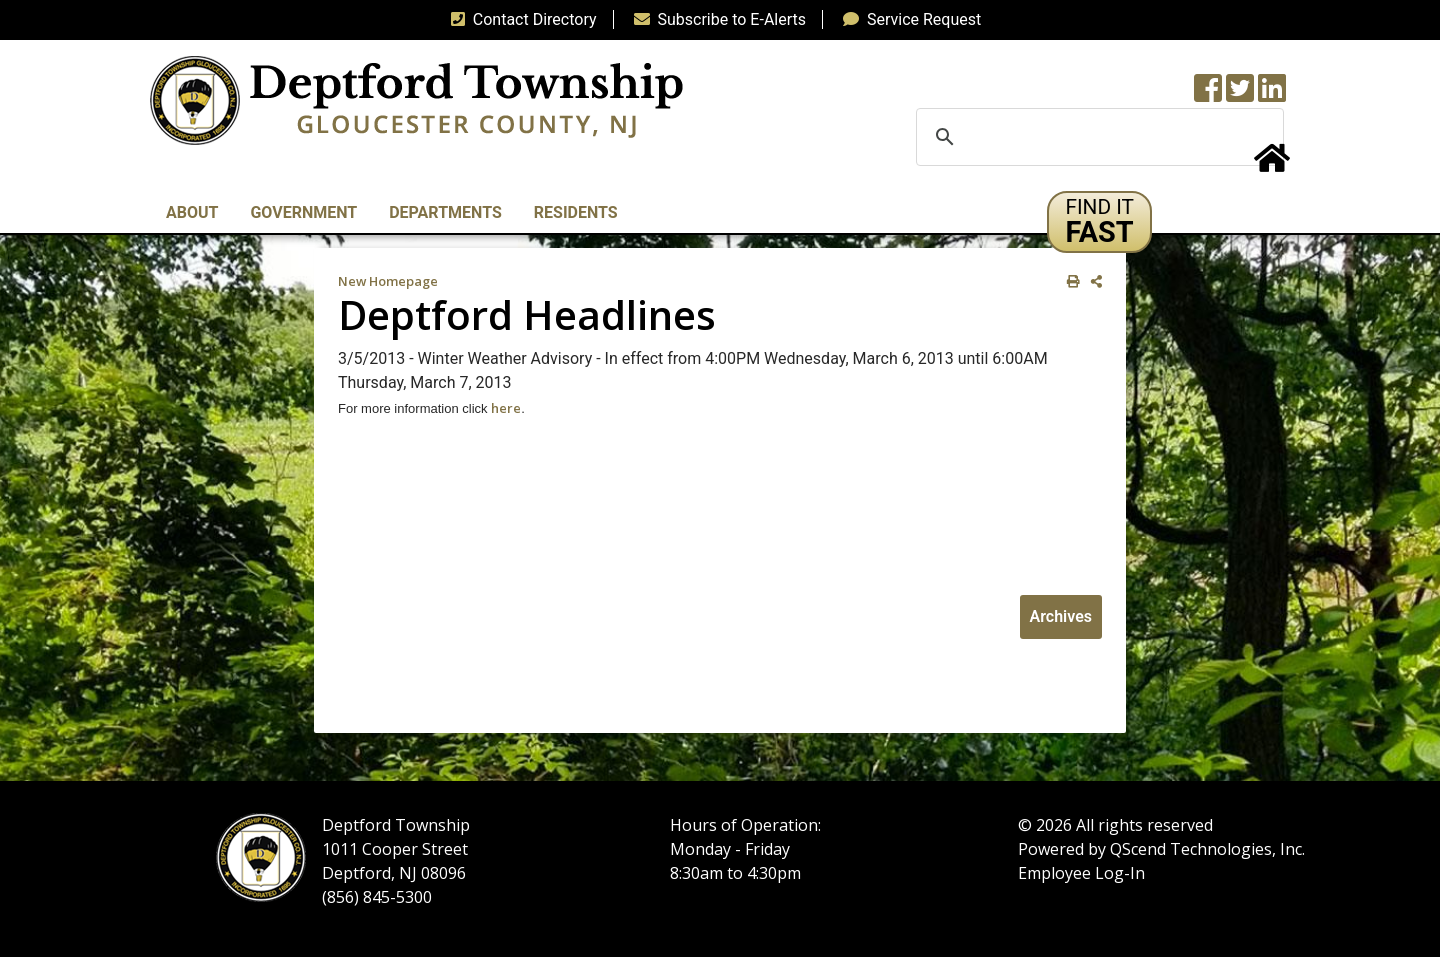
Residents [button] (576, 212)
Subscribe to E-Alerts (716, 19)
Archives (1061, 616)
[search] (1097, 137)
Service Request (908, 19)
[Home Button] (1272, 164)
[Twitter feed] (1240, 94)
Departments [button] (445, 212)
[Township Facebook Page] (1208, 94)
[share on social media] (1092, 281)
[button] (1099, 222)
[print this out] (1069, 281)
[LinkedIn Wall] (1272, 94)
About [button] (192, 212)
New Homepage (388, 281)
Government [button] (303, 212)
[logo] (416, 99)
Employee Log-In (1081, 873)
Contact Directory (520, 19)
